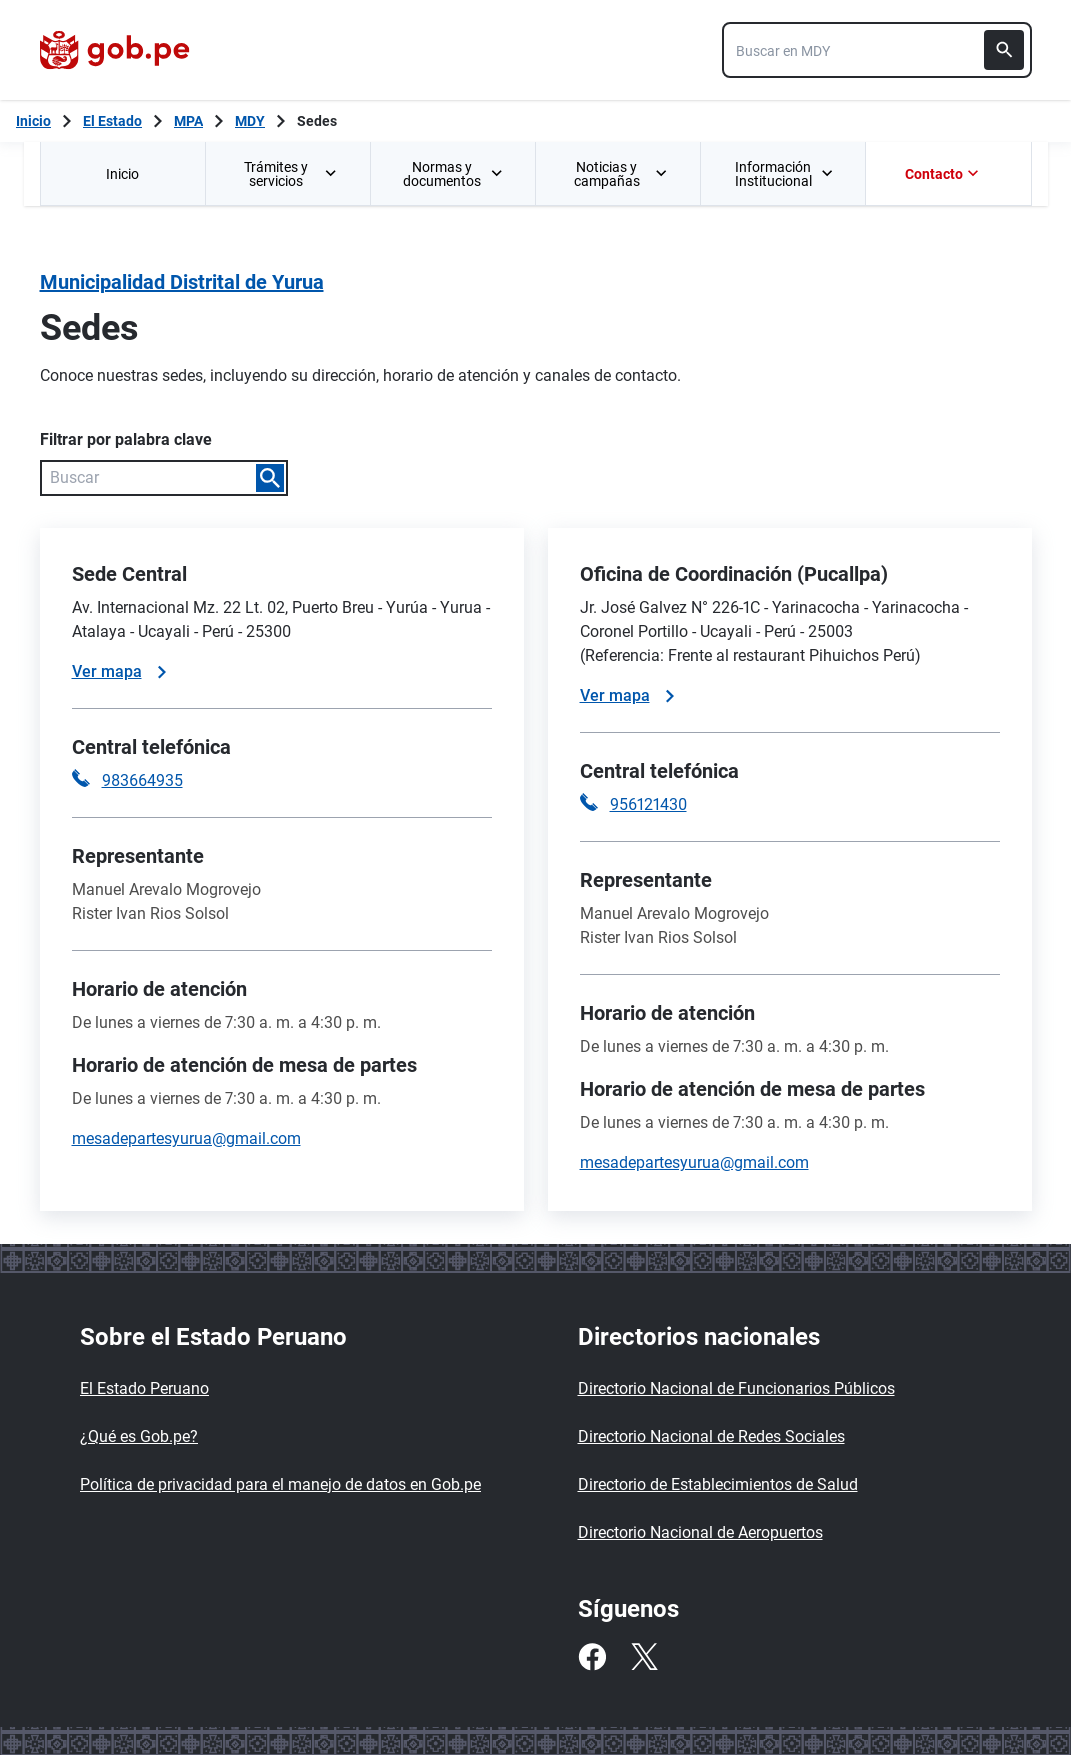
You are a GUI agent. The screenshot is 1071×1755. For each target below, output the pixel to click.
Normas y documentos (453, 174)
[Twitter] (644, 1657)
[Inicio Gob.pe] (33, 121)
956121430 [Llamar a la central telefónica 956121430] (648, 804)
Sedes (317, 121)
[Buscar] (1004, 50)
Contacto (944, 174)
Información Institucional (784, 174)
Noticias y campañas (621, 174)
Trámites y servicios (291, 174)
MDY (250, 121)
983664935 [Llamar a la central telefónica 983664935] (142, 780)
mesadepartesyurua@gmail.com (186, 1138)
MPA (188, 121)
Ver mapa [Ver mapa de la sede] (119, 671)
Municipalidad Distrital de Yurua (182, 282)
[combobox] (877, 50)
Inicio (122, 174)
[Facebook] (592, 1657)
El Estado (112, 121)
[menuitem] (122, 173)
